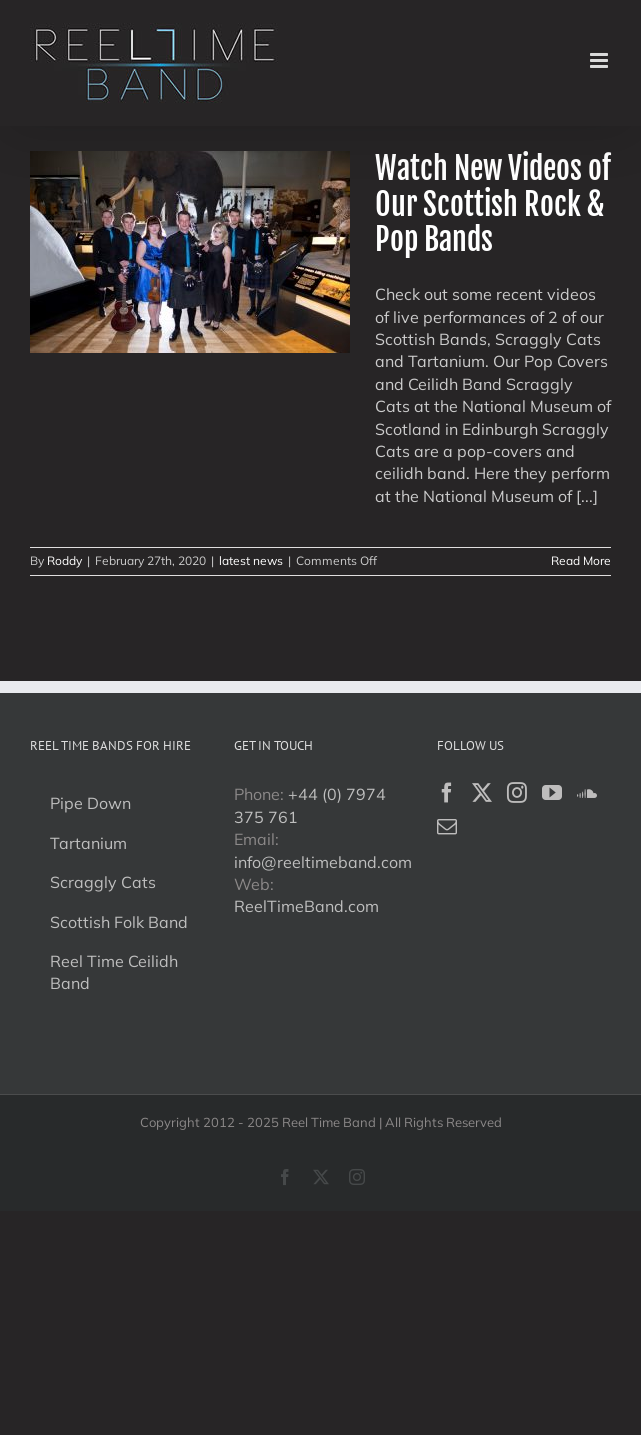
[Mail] (447, 827)
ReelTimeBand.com (306, 906)
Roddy (64, 560)
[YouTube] (552, 793)
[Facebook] (447, 793)
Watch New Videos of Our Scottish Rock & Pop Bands (493, 204)
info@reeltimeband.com (323, 862)
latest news (251, 560)
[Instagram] (517, 793)
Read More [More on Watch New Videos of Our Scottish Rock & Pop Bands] (581, 560)
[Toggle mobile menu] (600, 60)
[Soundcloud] (587, 793)
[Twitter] (482, 793)
